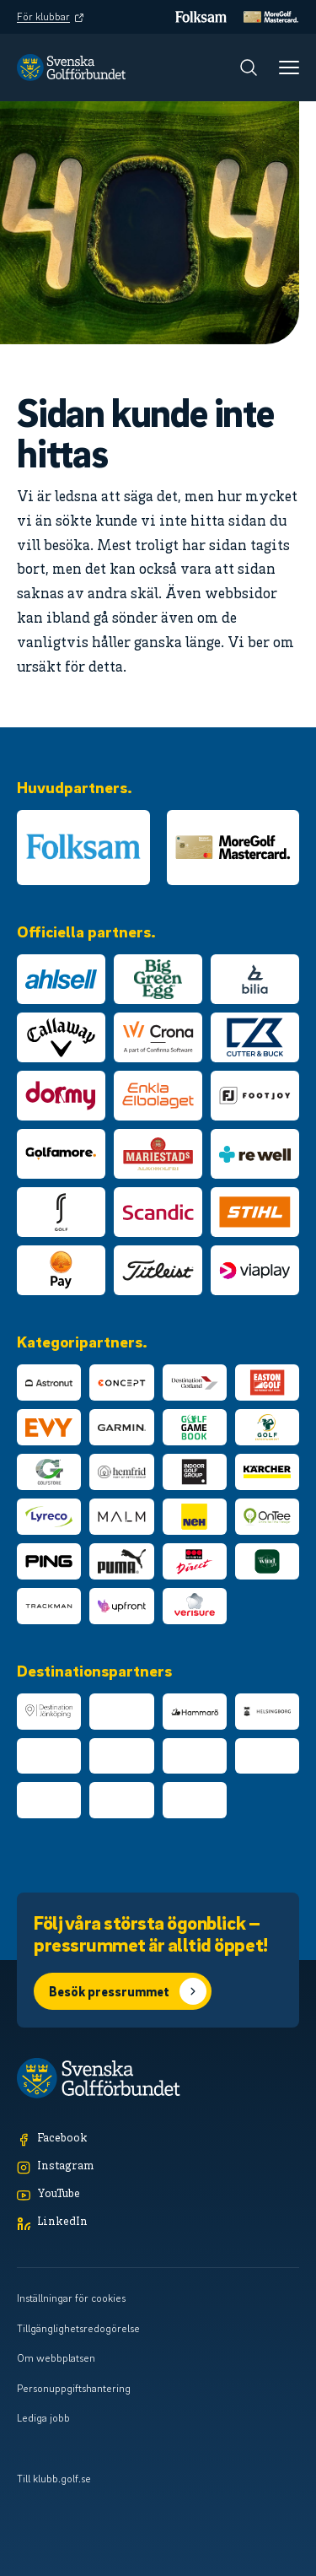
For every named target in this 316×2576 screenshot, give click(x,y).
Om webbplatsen (56, 2357)
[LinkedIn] (158, 2223)
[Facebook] (158, 2139)
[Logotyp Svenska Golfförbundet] (71, 67)
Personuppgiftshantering (74, 2388)
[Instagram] (158, 2167)
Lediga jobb (43, 2417)
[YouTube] (158, 2195)
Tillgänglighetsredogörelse (78, 2328)
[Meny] (289, 67)
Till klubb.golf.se (54, 2478)
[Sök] (248, 67)
